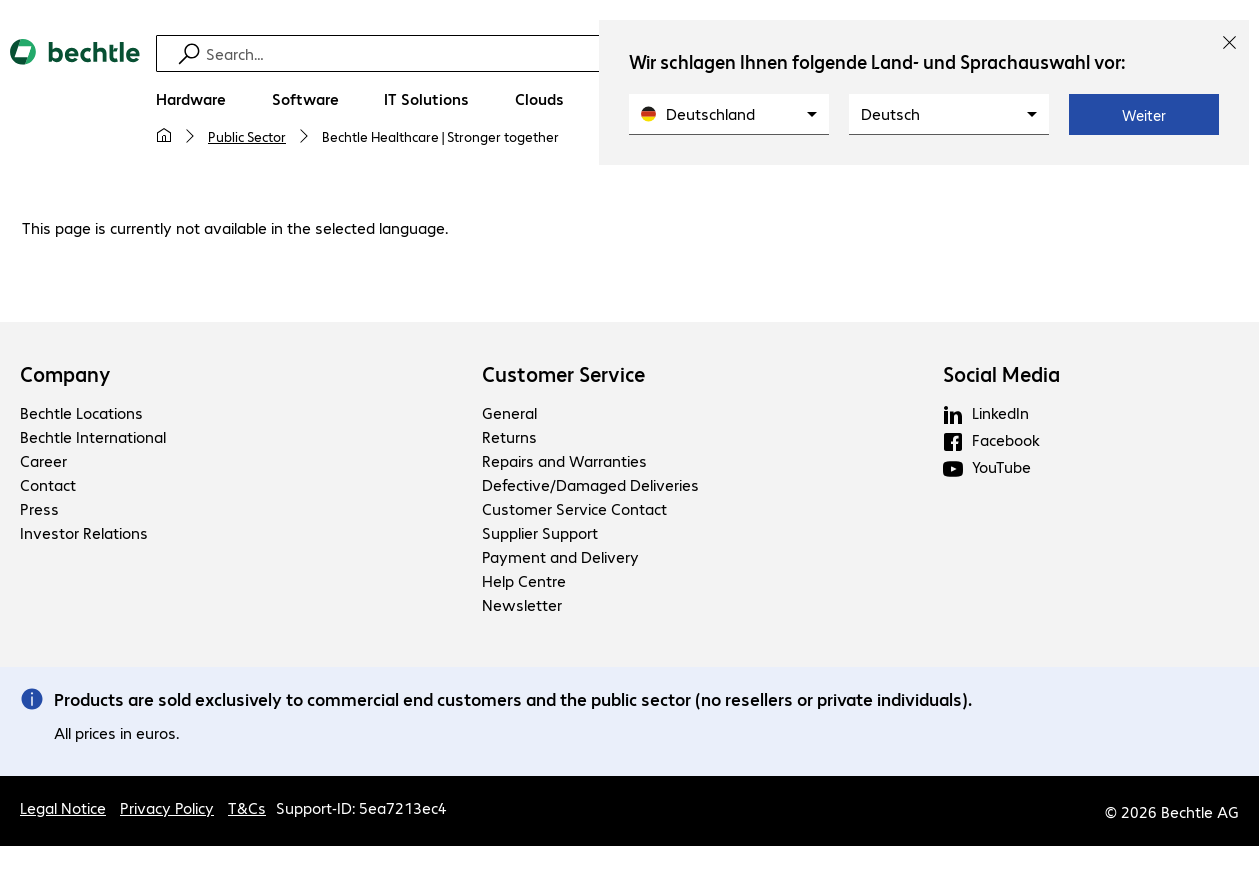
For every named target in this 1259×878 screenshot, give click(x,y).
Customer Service (563, 374)
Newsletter (522, 604)
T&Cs (247, 807)
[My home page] (164, 136)
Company (65, 374)
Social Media (1001, 374)
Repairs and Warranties (564, 460)
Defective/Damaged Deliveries (590, 484)
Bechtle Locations (81, 412)
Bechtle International (93, 436)
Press (39, 508)
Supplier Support (540, 532)
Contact (48, 484)
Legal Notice (63, 807)
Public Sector (247, 136)
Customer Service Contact (574, 508)
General (509, 412)
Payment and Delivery (560, 556)
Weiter (1144, 115)
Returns (509, 436)
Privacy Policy (167, 807)
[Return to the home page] (75, 101)
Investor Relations (84, 532)
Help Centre (524, 580)
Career (43, 460)
